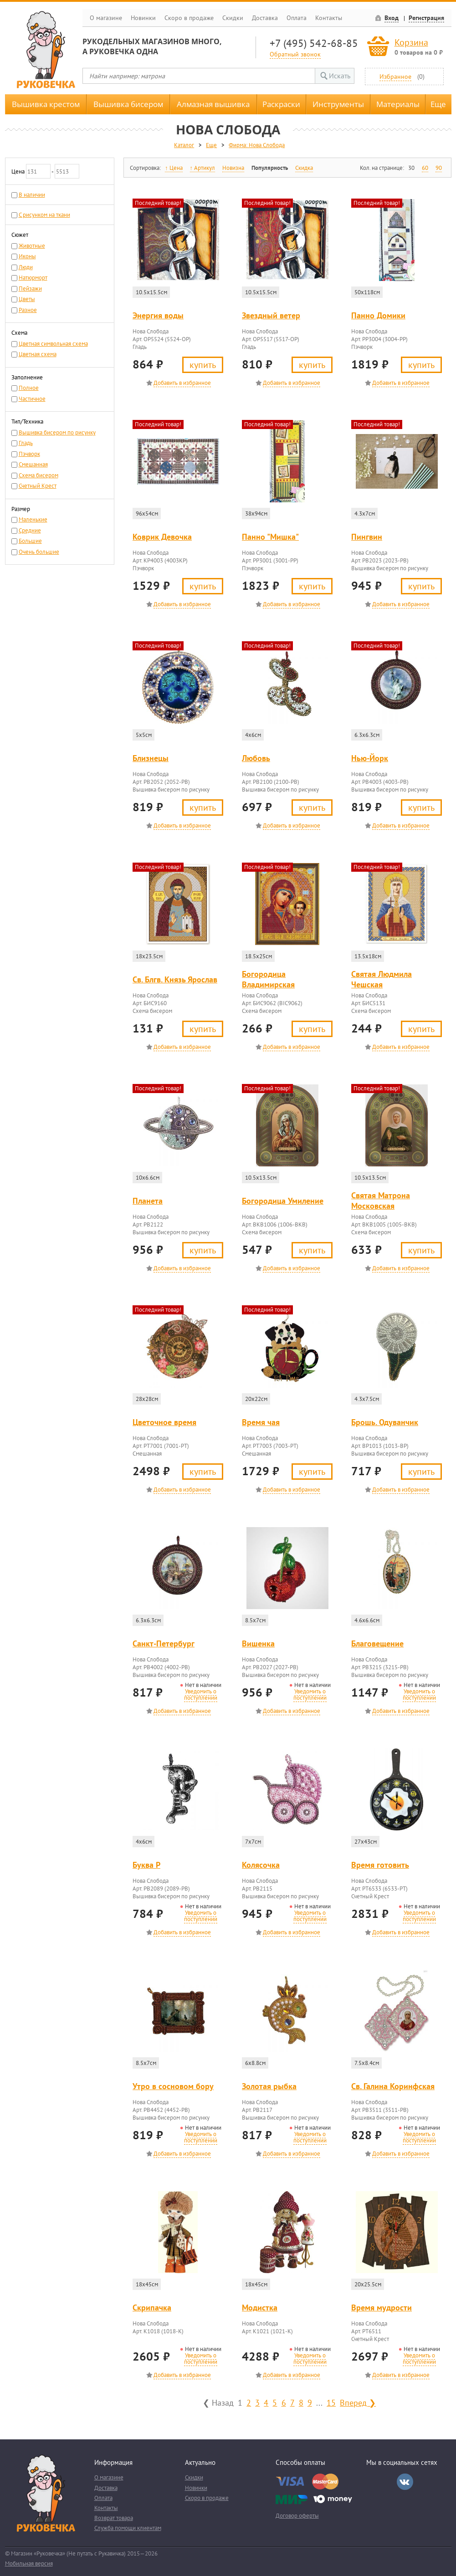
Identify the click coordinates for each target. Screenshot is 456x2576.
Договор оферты (297, 2516)
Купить (203, 364)
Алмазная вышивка (213, 104)
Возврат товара (113, 2518)
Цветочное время (164, 1422)
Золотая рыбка (269, 2086)
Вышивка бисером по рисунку (57, 432)
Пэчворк (29, 454)
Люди (26, 267)
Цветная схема (37, 354)
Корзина (411, 42)
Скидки (232, 18)
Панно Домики (378, 315)
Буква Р (146, 1865)
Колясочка (261, 1865)
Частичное (32, 399)
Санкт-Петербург (164, 1643)
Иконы (27, 256)
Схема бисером (38, 475)
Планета (148, 1201)
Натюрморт (33, 277)
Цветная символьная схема (53, 344)
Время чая (261, 1422)
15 (331, 2402)
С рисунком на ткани (44, 215)
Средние (30, 530)
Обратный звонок (295, 54)
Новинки (143, 18)
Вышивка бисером (128, 104)
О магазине (106, 18)
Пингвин (366, 537)
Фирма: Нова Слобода (257, 145)
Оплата (297, 18)
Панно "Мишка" (270, 537)
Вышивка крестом (46, 104)
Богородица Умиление (282, 1201)
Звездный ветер (271, 315)
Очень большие (39, 552)
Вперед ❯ (358, 2402)
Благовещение (377, 1643)
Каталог (184, 145)
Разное (28, 310)
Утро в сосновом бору (173, 2086)
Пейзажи (30, 288)
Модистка (259, 2307)
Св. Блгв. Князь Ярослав (175, 979)
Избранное (395, 76)
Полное (29, 388)
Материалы (398, 104)
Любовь (256, 758)
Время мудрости (381, 2307)
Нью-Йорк (369, 758)
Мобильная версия (29, 2563)
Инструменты (338, 104)
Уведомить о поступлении (200, 1694)
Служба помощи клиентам (127, 2528)
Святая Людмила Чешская (381, 979)
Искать (339, 75)
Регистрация (426, 18)
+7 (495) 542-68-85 (314, 43)
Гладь (26, 443)
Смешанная (33, 464)
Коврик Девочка (162, 537)
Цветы (27, 299)
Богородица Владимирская (268, 979)
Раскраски (281, 104)
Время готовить (380, 1865)
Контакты (328, 18)
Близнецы (151, 758)
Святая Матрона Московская (380, 1200)
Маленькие (33, 519)
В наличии (32, 195)
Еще (438, 104)
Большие (30, 541)
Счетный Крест (37, 486)
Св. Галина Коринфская (393, 2086)
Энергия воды (158, 315)
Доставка (265, 18)
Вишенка (258, 1643)
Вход (391, 18)
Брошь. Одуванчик (384, 1422)
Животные (32, 246)
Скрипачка (152, 2307)
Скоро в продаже (189, 18)
